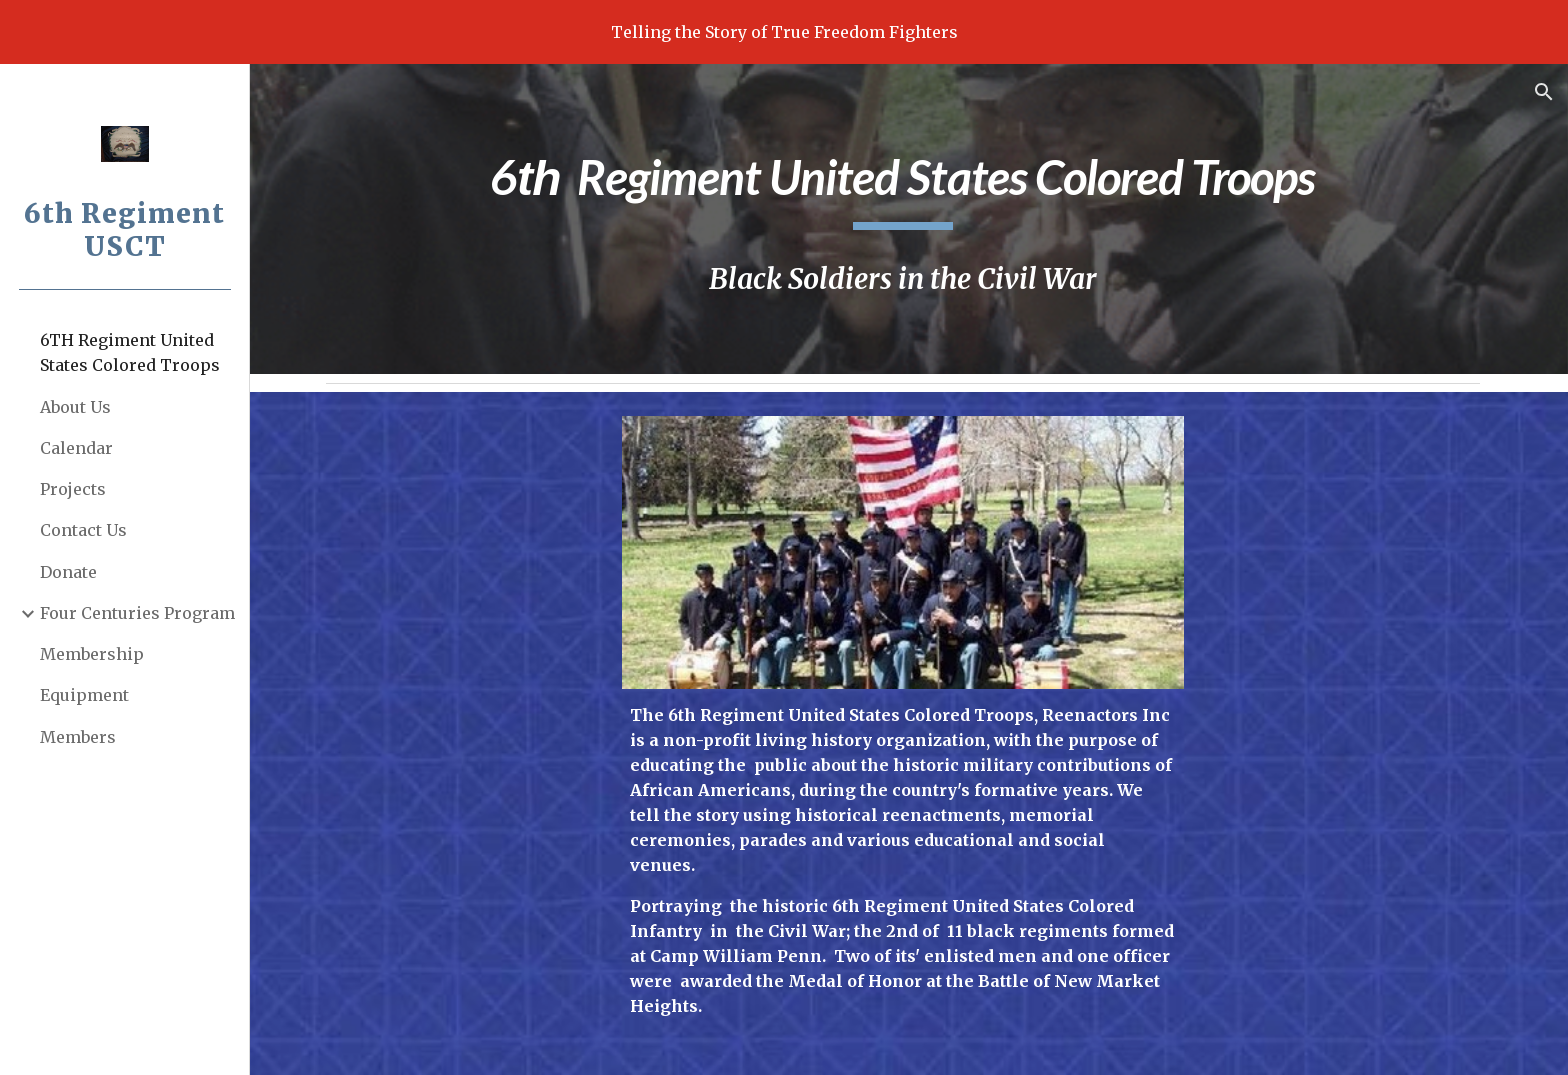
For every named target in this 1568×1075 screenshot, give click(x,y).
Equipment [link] (84, 695)
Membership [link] (92, 654)
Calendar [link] (76, 448)
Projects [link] (73, 489)
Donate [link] (68, 572)
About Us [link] (75, 407)
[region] (784, 32)
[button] (1544, 92)
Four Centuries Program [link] (137, 613)
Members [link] (78, 737)
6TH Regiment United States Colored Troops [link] (130, 352)
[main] (908, 183)
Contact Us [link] (83, 530)
